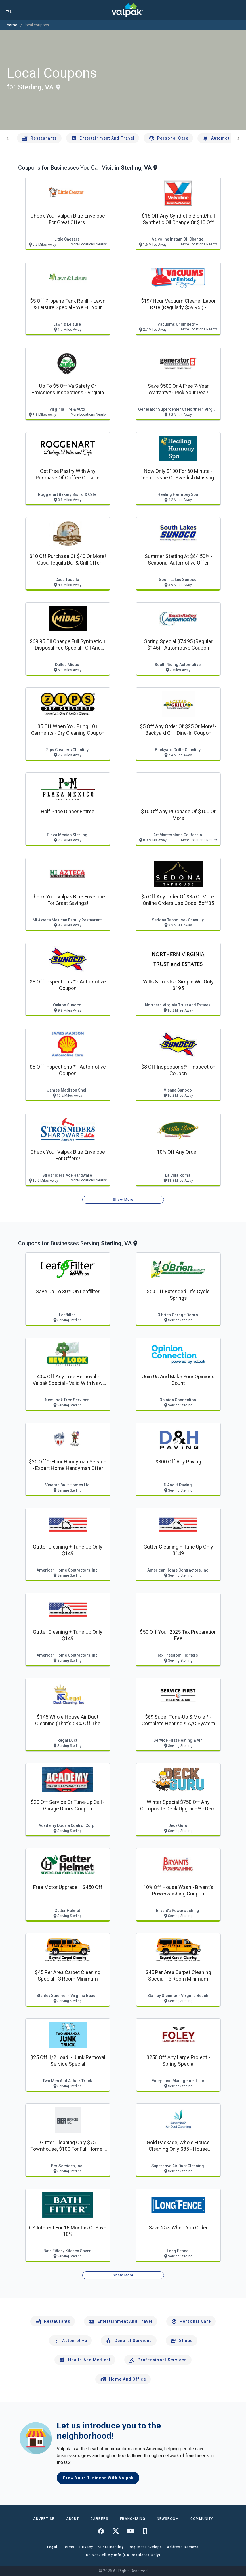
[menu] (8, 10)
